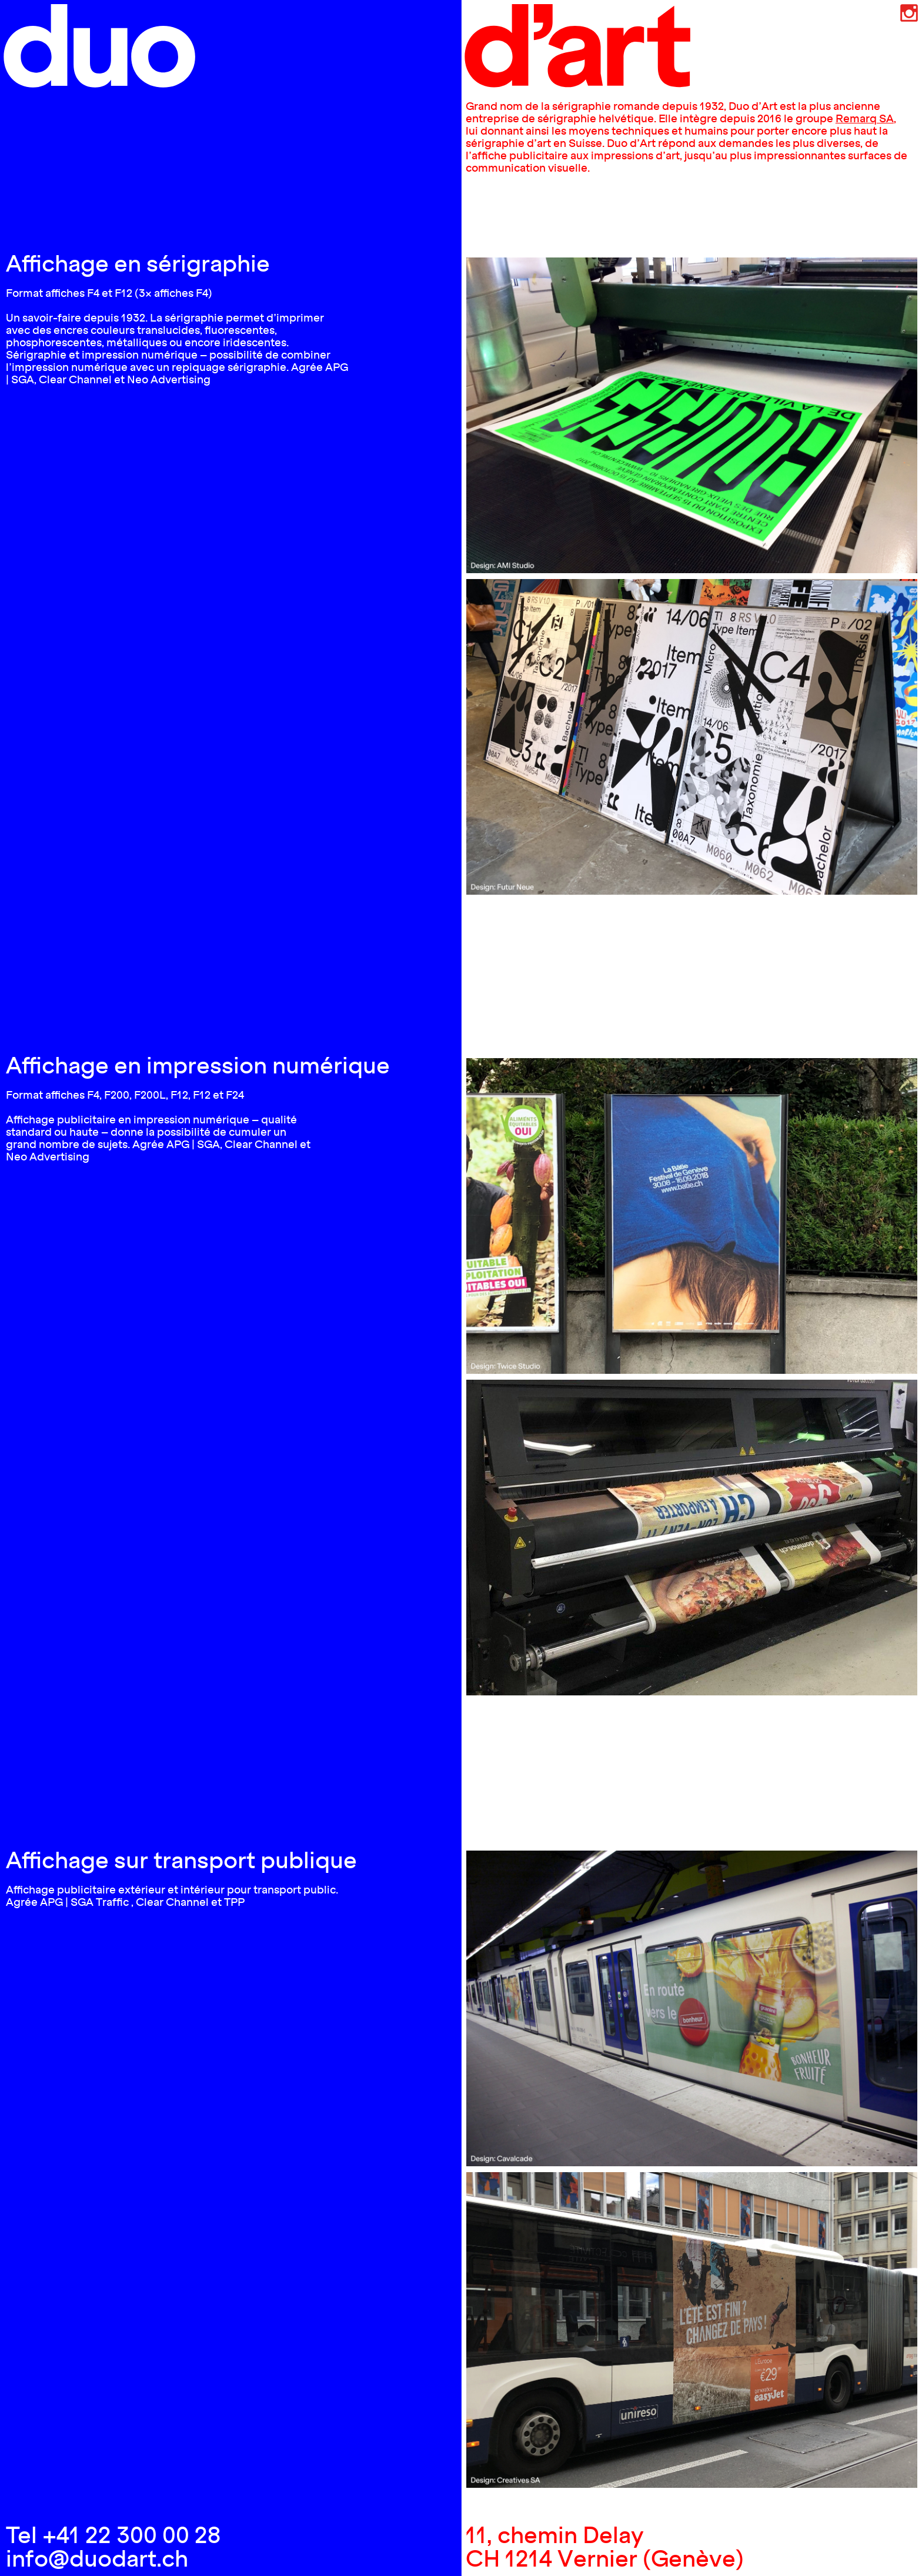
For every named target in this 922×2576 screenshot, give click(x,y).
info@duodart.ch (97, 2558)
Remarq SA (865, 118)
